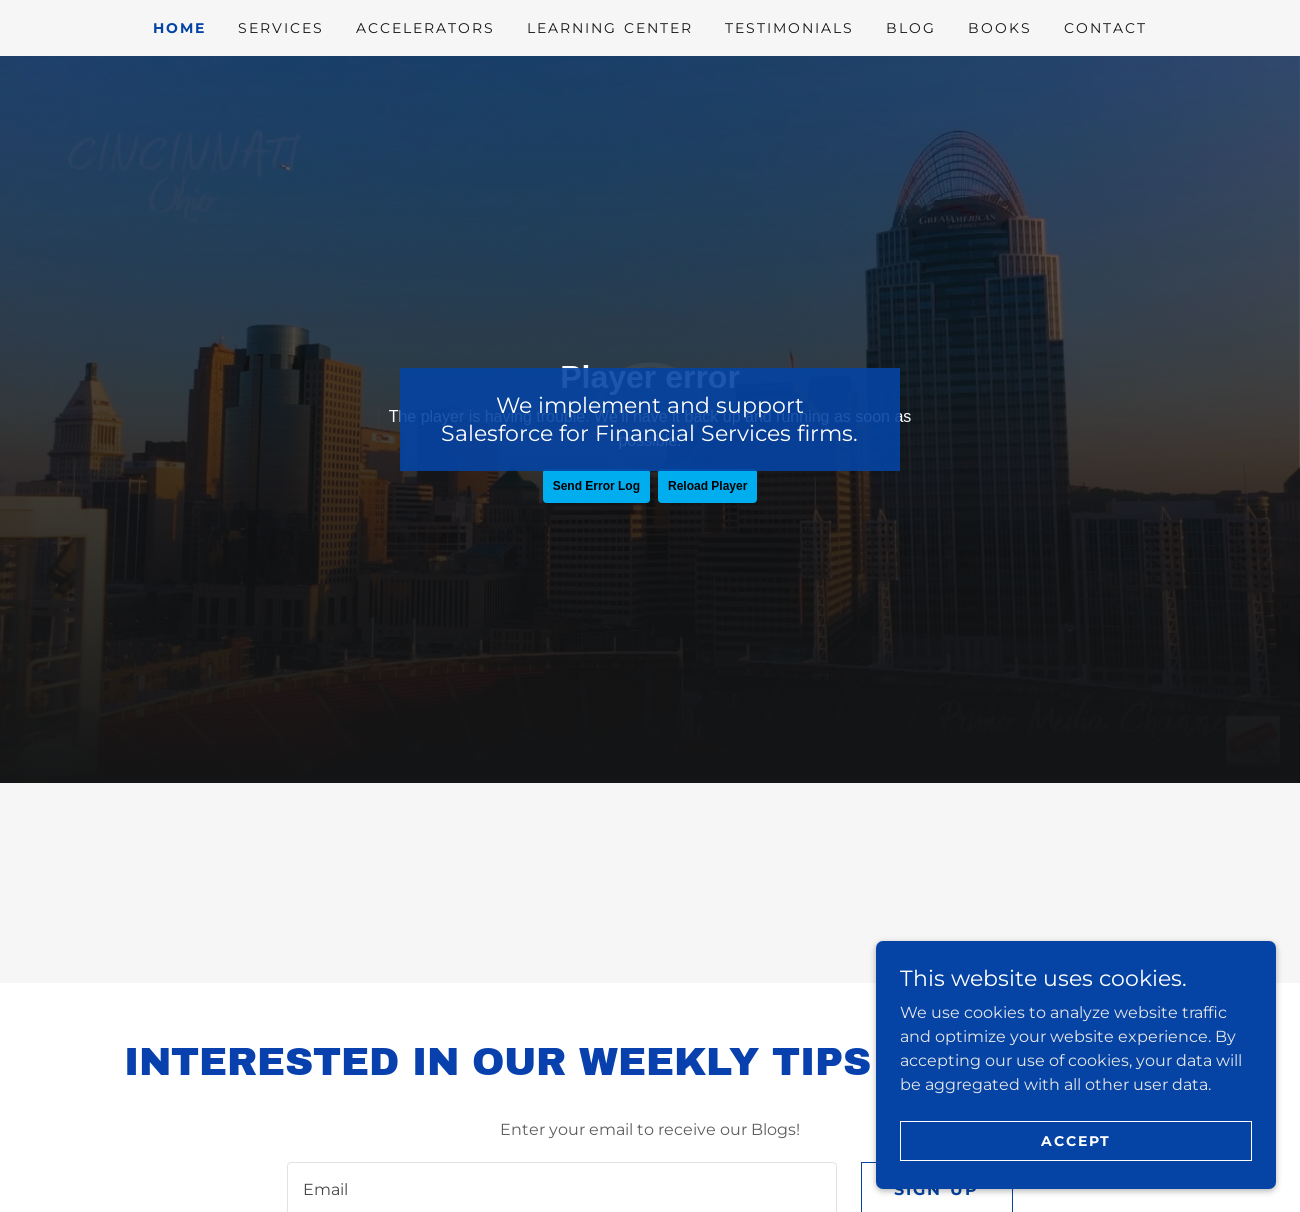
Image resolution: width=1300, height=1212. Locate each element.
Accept (1076, 1140)
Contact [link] (1105, 28)
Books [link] (1000, 28)
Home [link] (179, 28)
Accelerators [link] (425, 28)
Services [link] (281, 28)
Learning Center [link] (609, 28)
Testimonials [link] (789, 28)
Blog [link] (911, 28)
